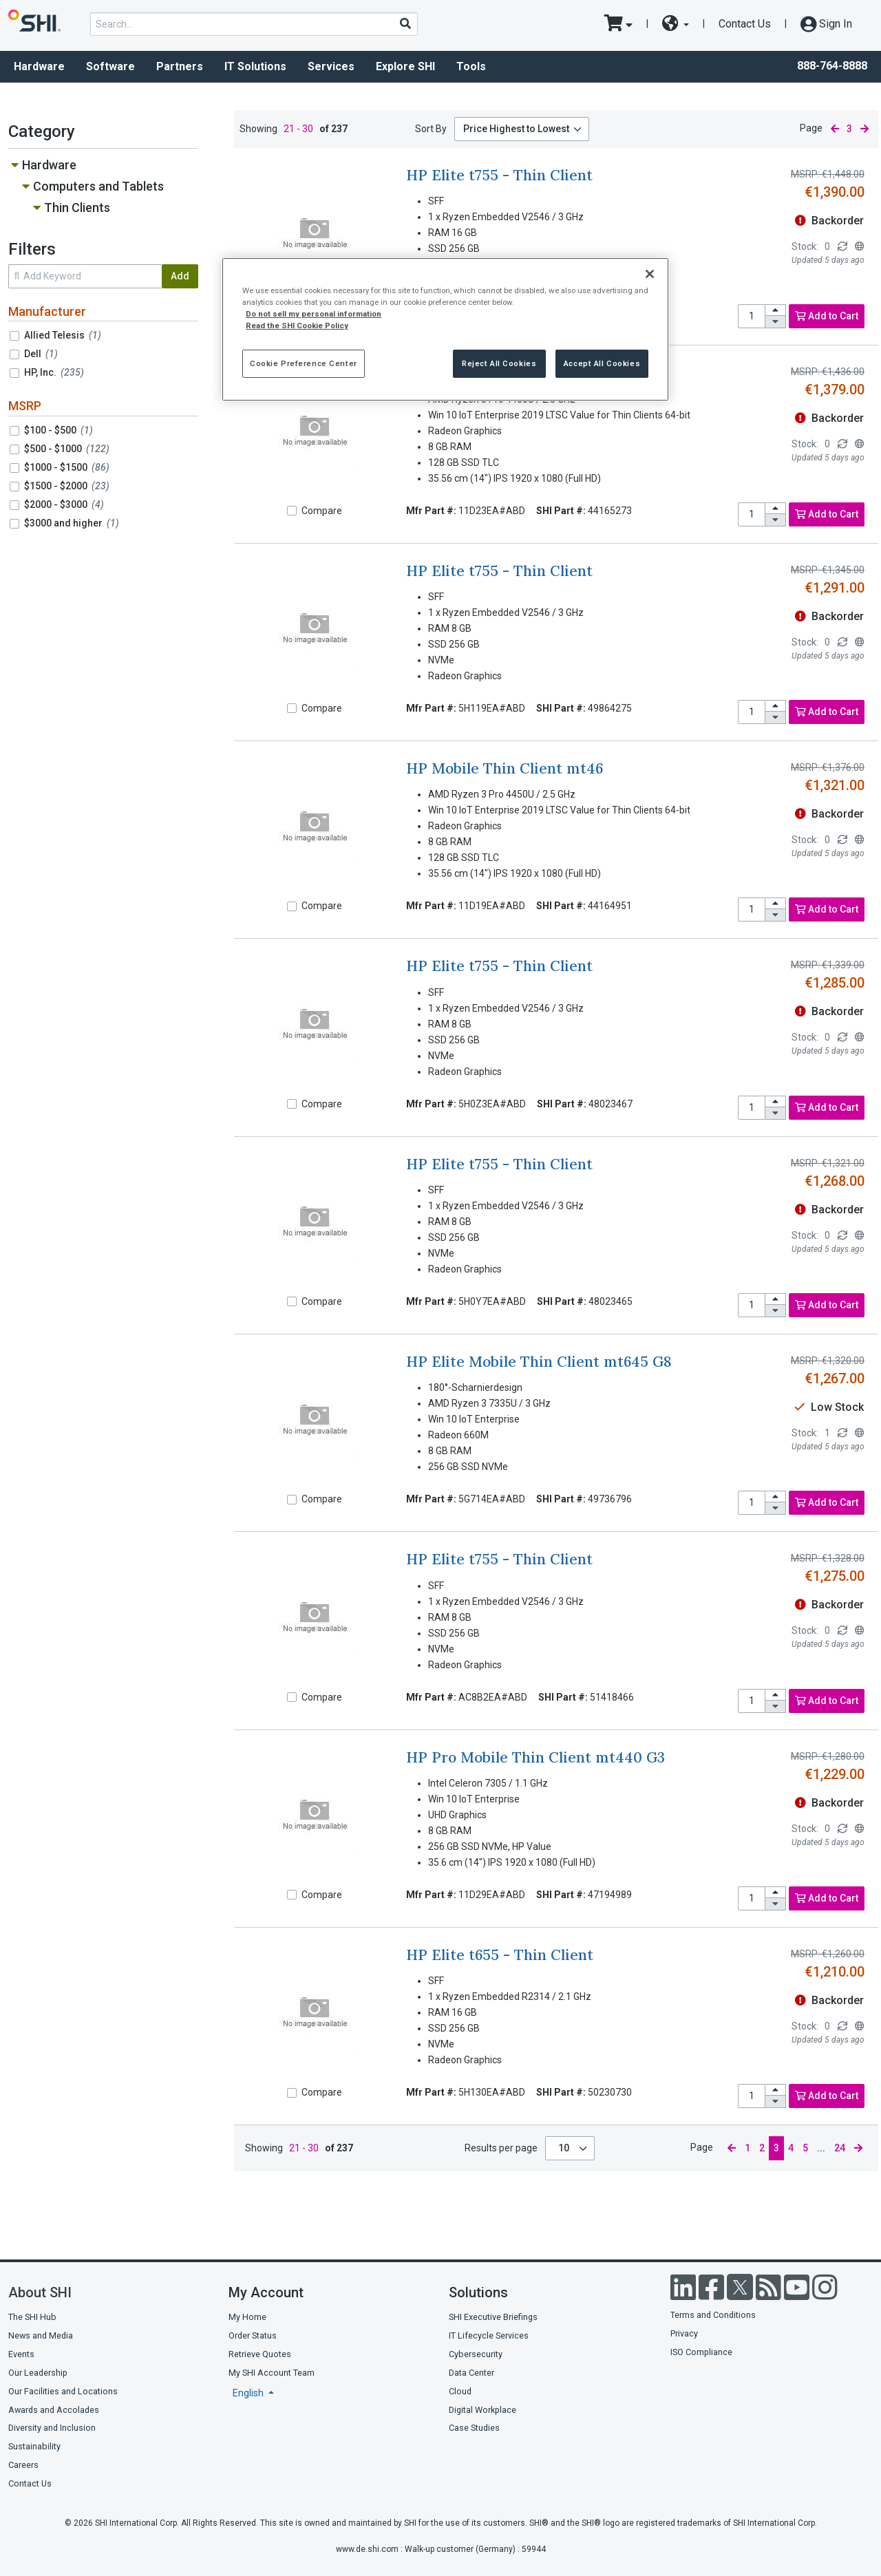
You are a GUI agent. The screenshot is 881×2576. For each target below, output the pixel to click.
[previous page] (835, 129)
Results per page (501, 2147)
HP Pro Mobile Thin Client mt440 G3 (535, 1757)
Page (811, 128)
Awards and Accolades (53, 2410)
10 (564, 2147)
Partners (179, 66)
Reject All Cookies (499, 363)
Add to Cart (826, 315)
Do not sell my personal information (313, 314)
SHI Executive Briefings (493, 2317)
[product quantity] (751, 316)
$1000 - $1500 (66, 467)
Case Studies (474, 2428)
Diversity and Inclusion (52, 2428)
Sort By (431, 128)
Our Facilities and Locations (63, 2391)
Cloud (460, 2391)
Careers (23, 2465)
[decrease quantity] (775, 321)
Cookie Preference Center (303, 363)
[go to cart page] (618, 24)
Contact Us (745, 23)
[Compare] (292, 510)
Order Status (253, 2335)
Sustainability (34, 2446)
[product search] (253, 24)
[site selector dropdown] (675, 24)
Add (180, 275)
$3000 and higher (71, 523)
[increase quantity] (775, 310)
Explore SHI (405, 66)
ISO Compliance (701, 2352)
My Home (247, 2317)
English (249, 2392)
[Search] (405, 23)
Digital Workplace (482, 2410)
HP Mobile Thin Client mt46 (504, 768)
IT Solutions (255, 66)
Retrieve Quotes (260, 2354)
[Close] (650, 274)
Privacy (684, 2333)
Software (110, 66)
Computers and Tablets (98, 186)
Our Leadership (37, 2372)
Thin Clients (77, 207)
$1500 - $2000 (66, 485)
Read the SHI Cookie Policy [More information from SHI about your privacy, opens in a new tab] (297, 325)
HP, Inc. (54, 372)
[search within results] (85, 276)
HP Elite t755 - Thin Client (499, 175)
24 (839, 2147)
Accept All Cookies (602, 363)
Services (331, 66)
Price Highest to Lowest (516, 128)
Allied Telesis (62, 335)
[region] (445, 329)
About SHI (40, 2292)
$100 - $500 (58, 430)
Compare (321, 510)
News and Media (40, 2335)
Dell (41, 353)
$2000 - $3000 (64, 504)
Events (21, 2354)
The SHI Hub (32, 2317)
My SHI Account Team (272, 2372)
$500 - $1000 (66, 448)
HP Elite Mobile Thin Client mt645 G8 (539, 1361)
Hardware (39, 66)
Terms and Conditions (713, 2315)
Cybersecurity (475, 2354)
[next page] (864, 129)
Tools (471, 66)
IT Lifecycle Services (489, 2335)
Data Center (471, 2372)
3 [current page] (849, 128)
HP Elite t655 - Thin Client (499, 1955)
